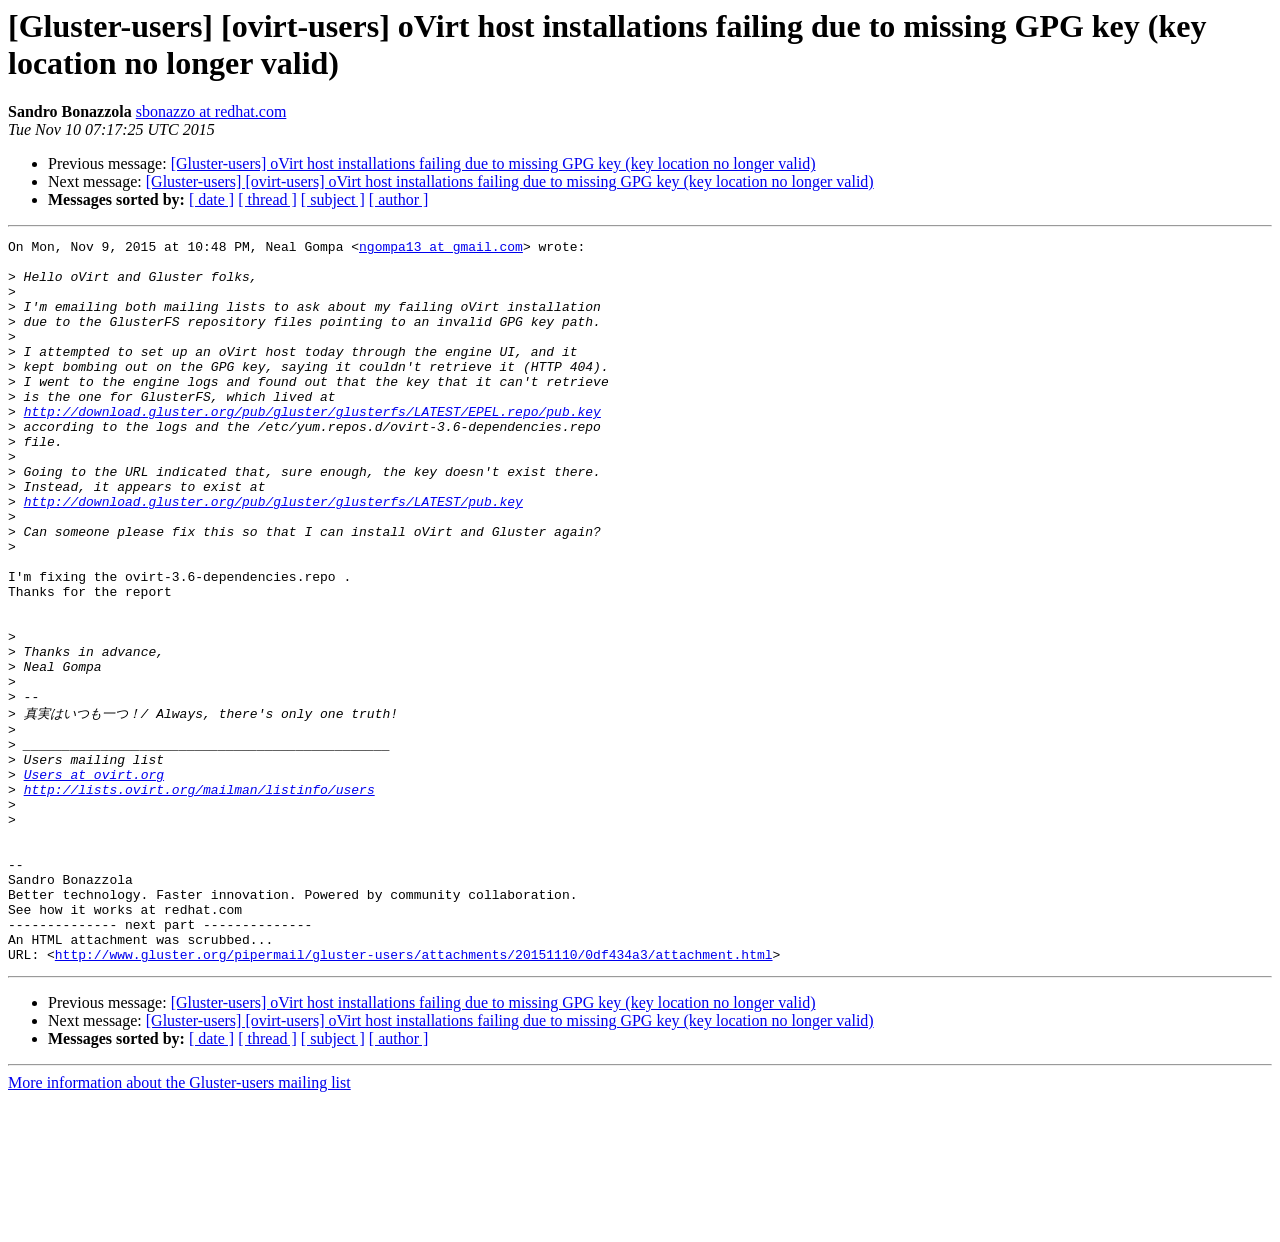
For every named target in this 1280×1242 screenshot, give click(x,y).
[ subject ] (333, 199)
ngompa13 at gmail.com (441, 249)
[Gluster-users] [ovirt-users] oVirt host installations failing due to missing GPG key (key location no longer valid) (510, 181)
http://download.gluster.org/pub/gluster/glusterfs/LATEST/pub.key (273, 555)
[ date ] (211, 199)
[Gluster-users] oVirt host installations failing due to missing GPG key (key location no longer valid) (493, 163)
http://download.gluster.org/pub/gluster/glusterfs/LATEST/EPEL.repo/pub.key (312, 447)
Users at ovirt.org (94, 880)
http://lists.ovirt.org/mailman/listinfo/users (199, 898)
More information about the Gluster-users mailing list (179, 1224)
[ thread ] (267, 199)
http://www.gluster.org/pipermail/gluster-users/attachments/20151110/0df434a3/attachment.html (414, 1096)
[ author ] (399, 199)
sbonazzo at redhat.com (211, 111)
